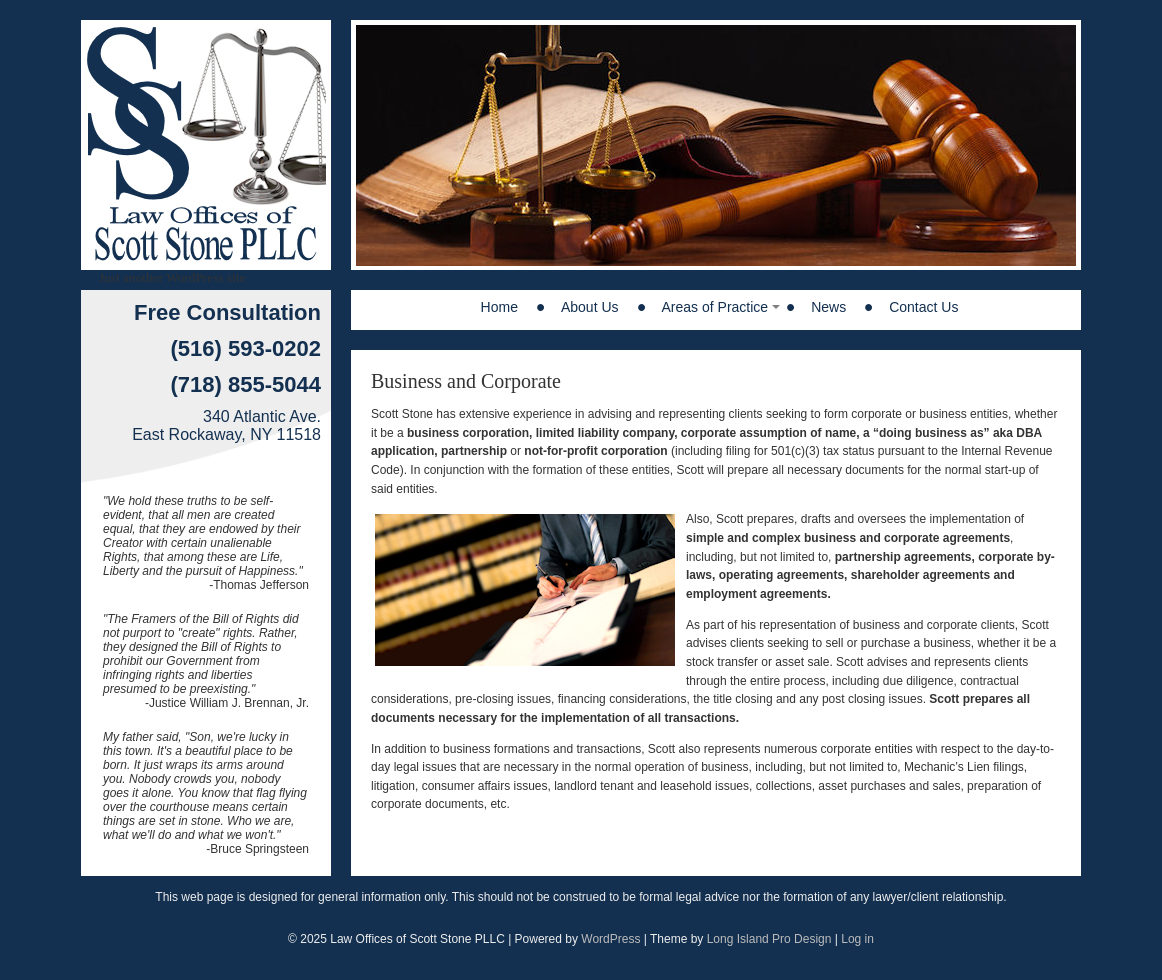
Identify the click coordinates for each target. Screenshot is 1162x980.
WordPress (610, 939)
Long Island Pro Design (769, 939)
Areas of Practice (715, 307)
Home (499, 307)
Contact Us (923, 307)
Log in (857, 939)
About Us (590, 307)
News (828, 307)
